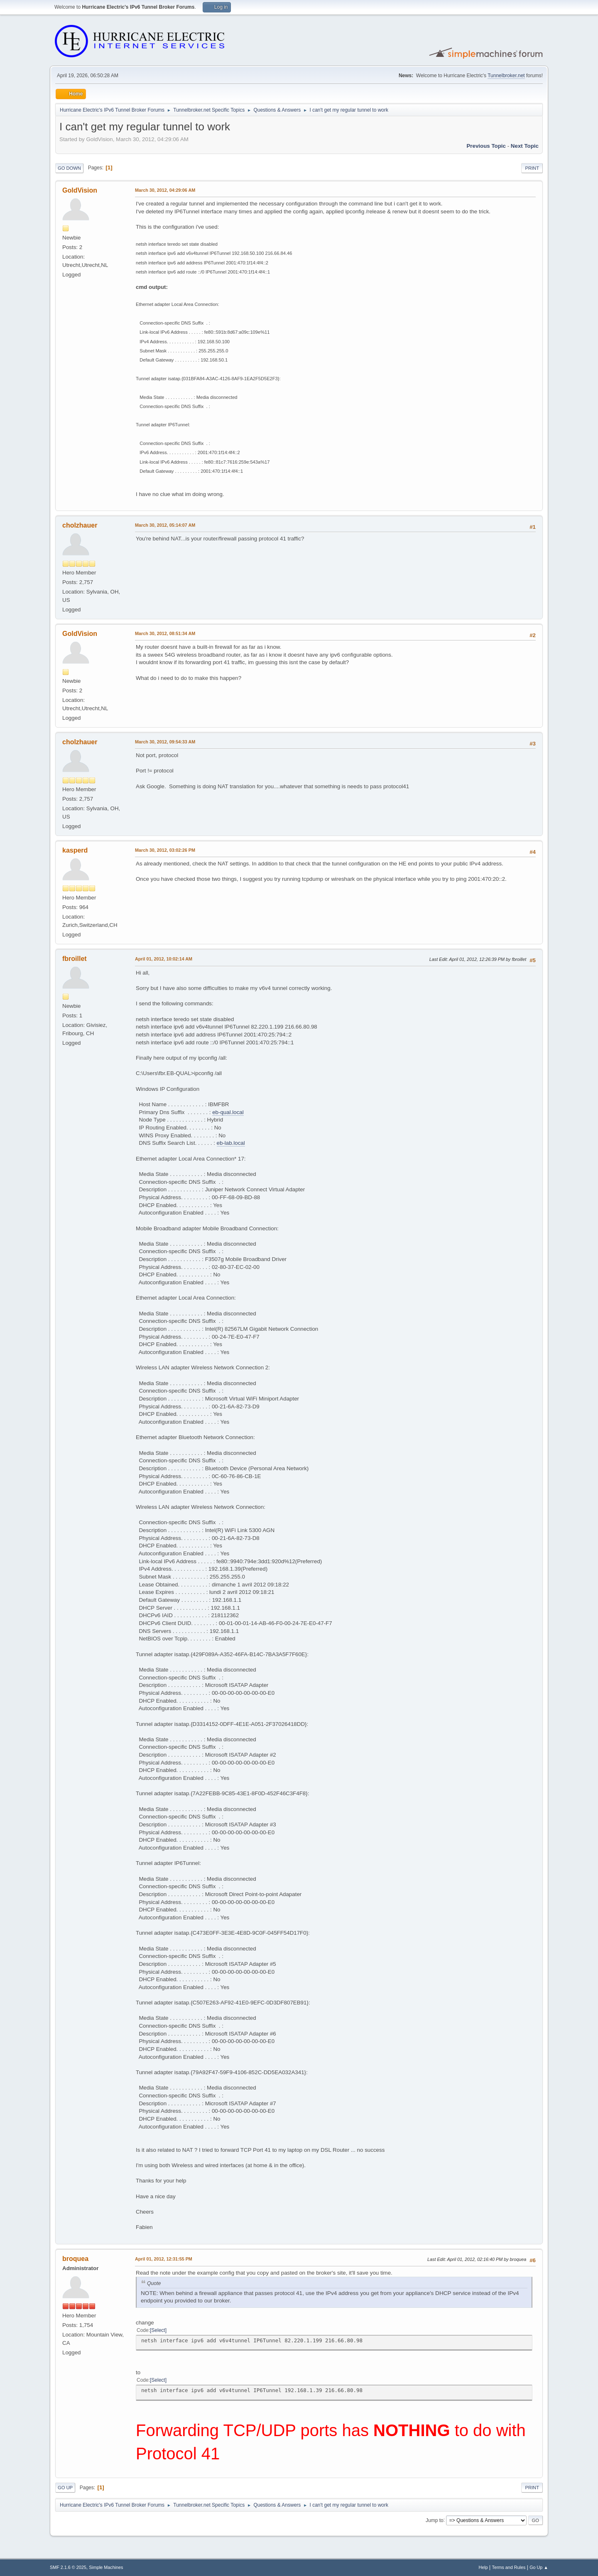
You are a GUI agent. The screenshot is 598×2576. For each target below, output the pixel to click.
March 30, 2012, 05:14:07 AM (165, 525)
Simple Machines (106, 2567)
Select (158, 2330)
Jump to (435, 2520)
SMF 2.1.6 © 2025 (68, 2567)
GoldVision (79, 190)
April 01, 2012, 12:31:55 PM (163, 2258)
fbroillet (74, 958)
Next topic (525, 146)
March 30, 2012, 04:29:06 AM (165, 190)
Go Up (65, 2487)
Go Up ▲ (538, 2567)
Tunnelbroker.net (506, 75)
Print (532, 168)
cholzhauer (79, 525)
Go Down (69, 168)
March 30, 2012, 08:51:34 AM (165, 633)
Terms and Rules (509, 2567)
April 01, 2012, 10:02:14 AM (163, 958)
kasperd (75, 850)
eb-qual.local (228, 1112)
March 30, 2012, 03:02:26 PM (165, 850)
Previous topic (486, 146)
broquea (75, 2258)
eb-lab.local (231, 1143)
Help (483, 2567)
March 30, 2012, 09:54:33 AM (165, 741)
